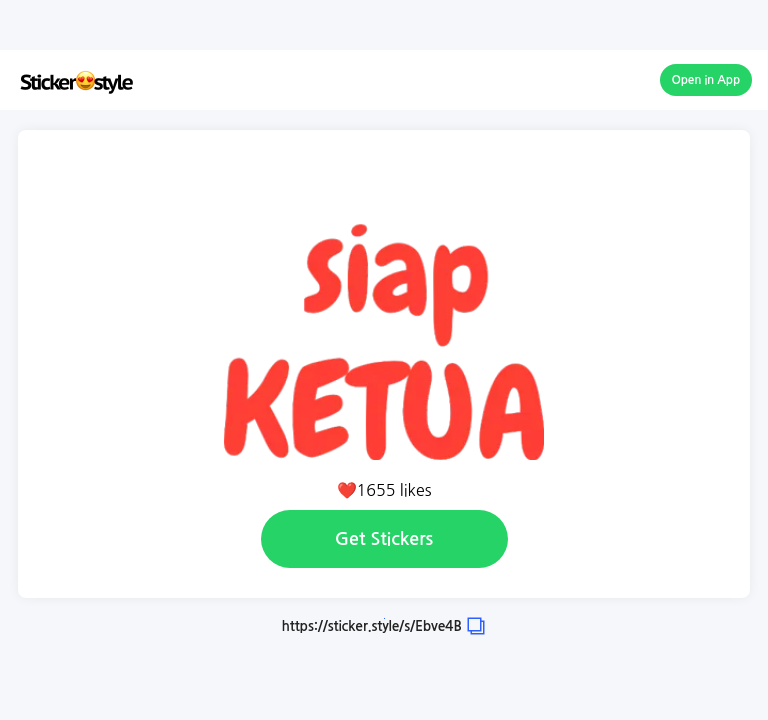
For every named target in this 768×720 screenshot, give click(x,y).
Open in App (706, 80)
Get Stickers (384, 539)
